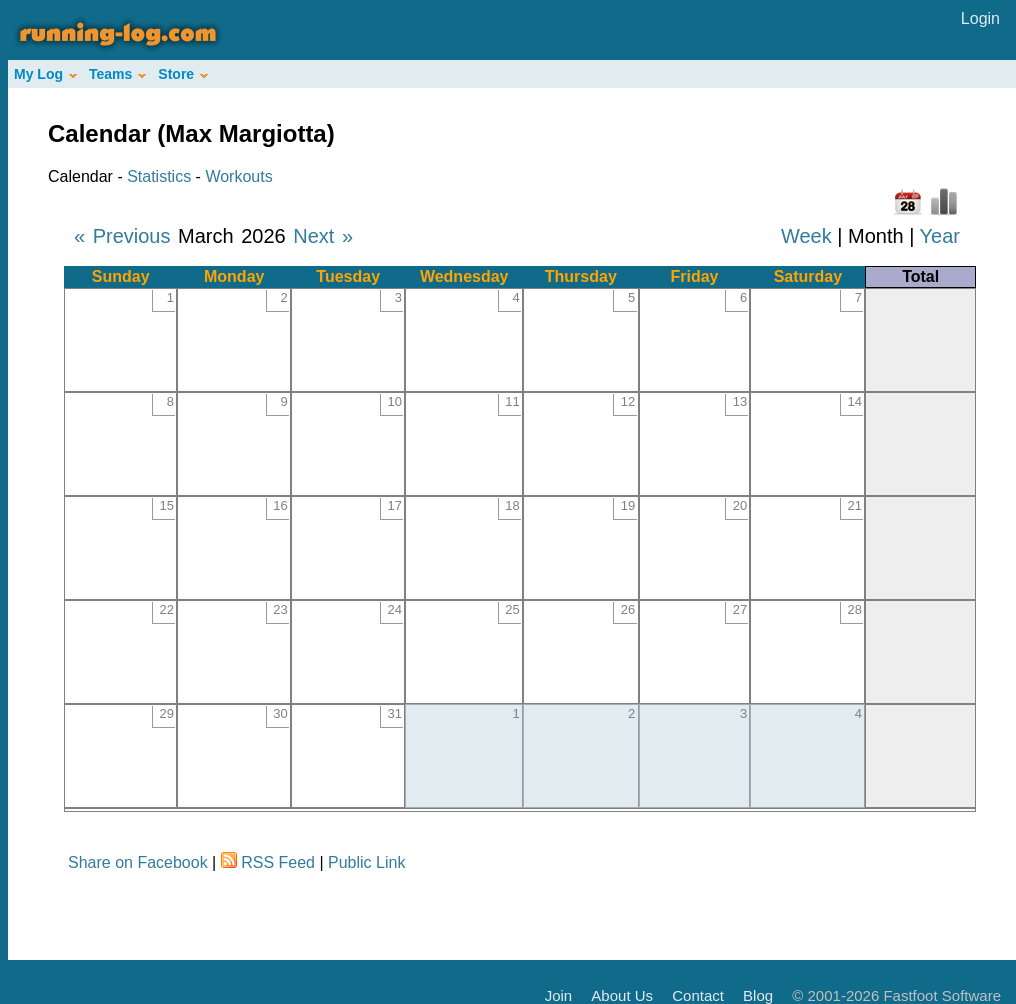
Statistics (159, 176)
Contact (698, 995)
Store (183, 74)
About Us (622, 995)
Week (806, 236)
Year (940, 236)
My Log (45, 74)
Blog (758, 995)
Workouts (238, 176)
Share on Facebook (138, 862)
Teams (117, 74)
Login (980, 18)
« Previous (122, 236)
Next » (323, 236)
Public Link (366, 862)
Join (559, 995)
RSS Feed (278, 862)
